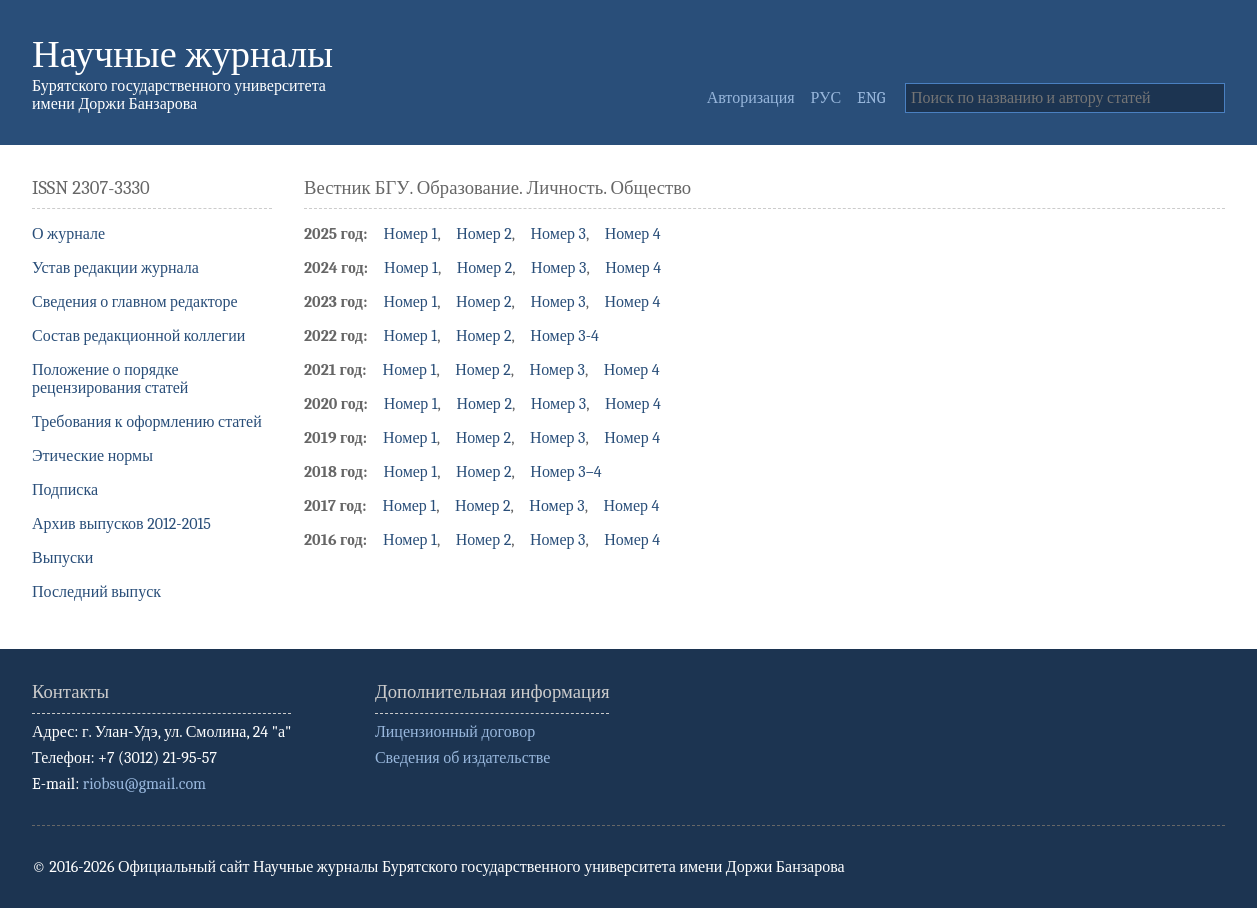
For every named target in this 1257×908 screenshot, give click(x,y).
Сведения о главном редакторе (135, 302)
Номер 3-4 (564, 336)
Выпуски (62, 558)
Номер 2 (484, 234)
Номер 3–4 (565, 472)
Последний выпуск (96, 592)
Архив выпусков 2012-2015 (121, 524)
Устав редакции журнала (115, 268)
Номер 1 (411, 234)
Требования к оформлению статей (147, 422)
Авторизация (751, 98)
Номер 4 (633, 234)
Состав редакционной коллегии (138, 336)
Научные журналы (182, 54)
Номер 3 (558, 234)
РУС (826, 98)
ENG (871, 98)
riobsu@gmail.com (144, 784)
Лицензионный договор (455, 732)
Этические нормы (92, 456)
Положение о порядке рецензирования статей (110, 379)
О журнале (68, 234)
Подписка (65, 490)
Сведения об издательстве (462, 758)
